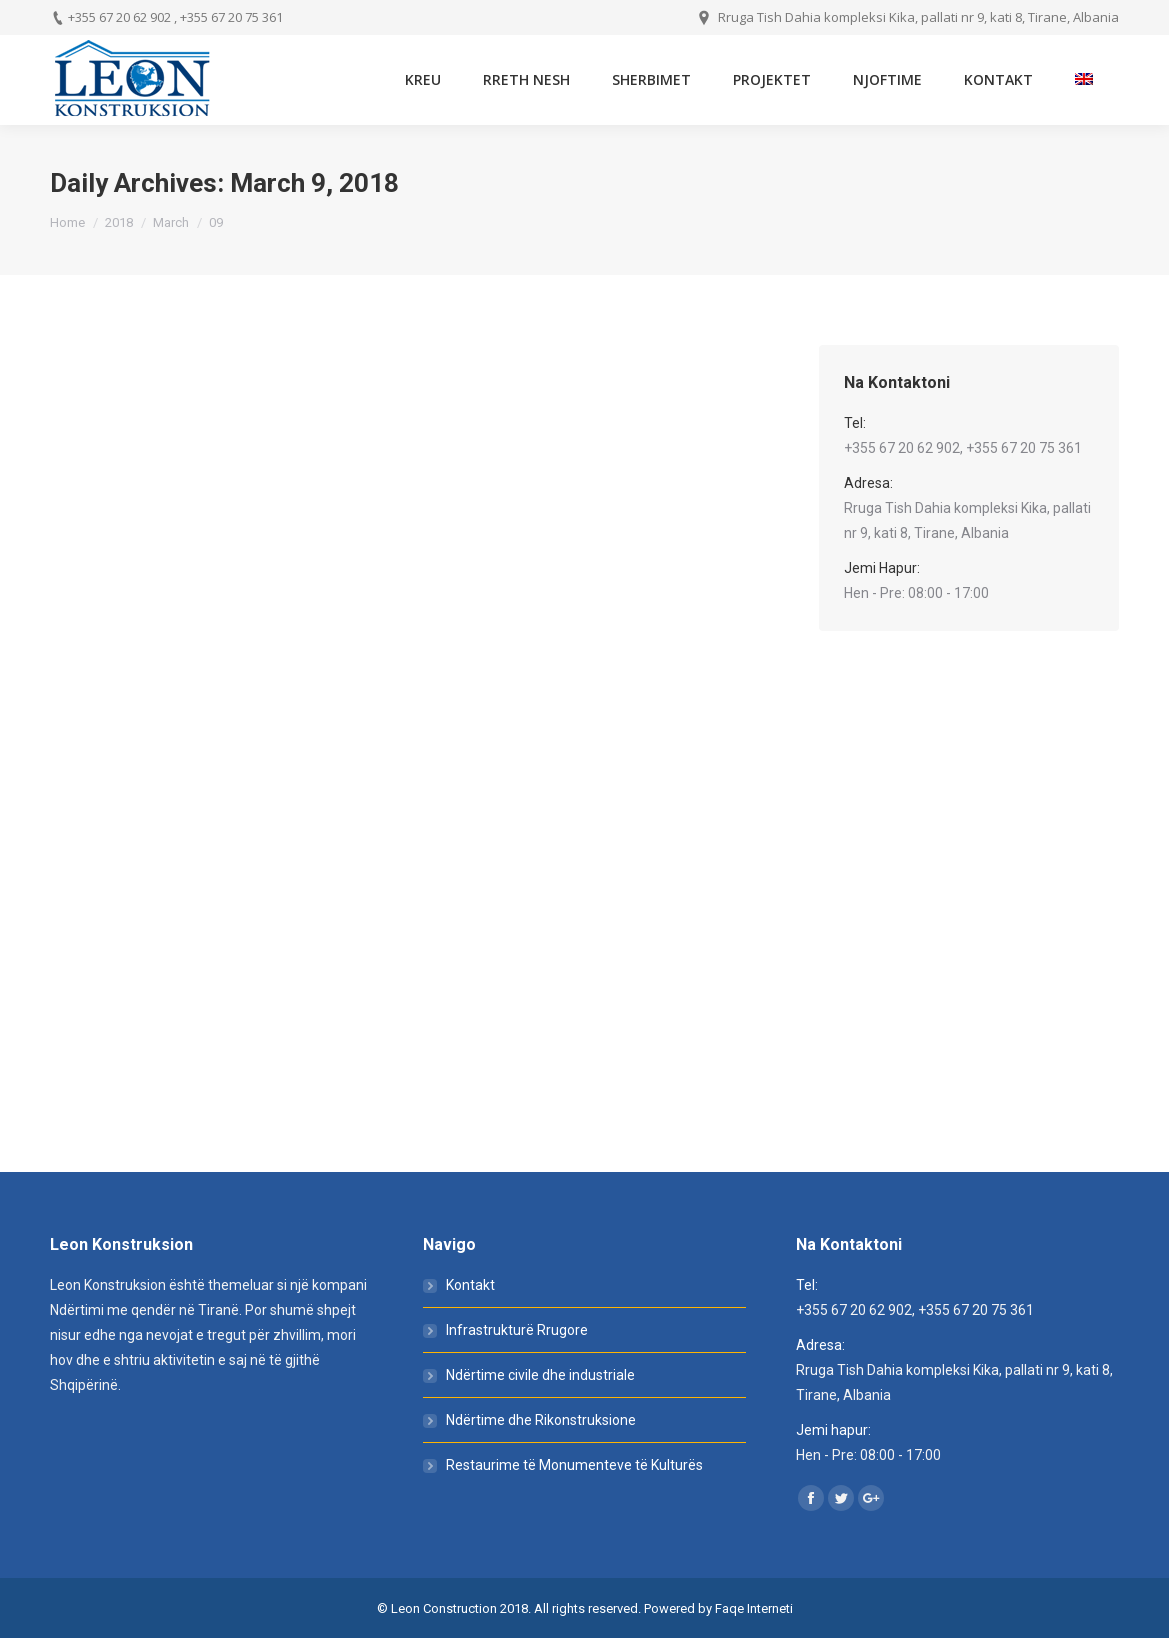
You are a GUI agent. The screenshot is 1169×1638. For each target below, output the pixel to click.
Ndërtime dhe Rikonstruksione (541, 1420)
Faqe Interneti (754, 1608)
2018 (119, 222)
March (171, 222)
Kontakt (470, 1285)
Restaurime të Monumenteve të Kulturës (574, 1465)
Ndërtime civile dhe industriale (540, 1375)
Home (67, 222)
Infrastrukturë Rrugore (517, 1330)
